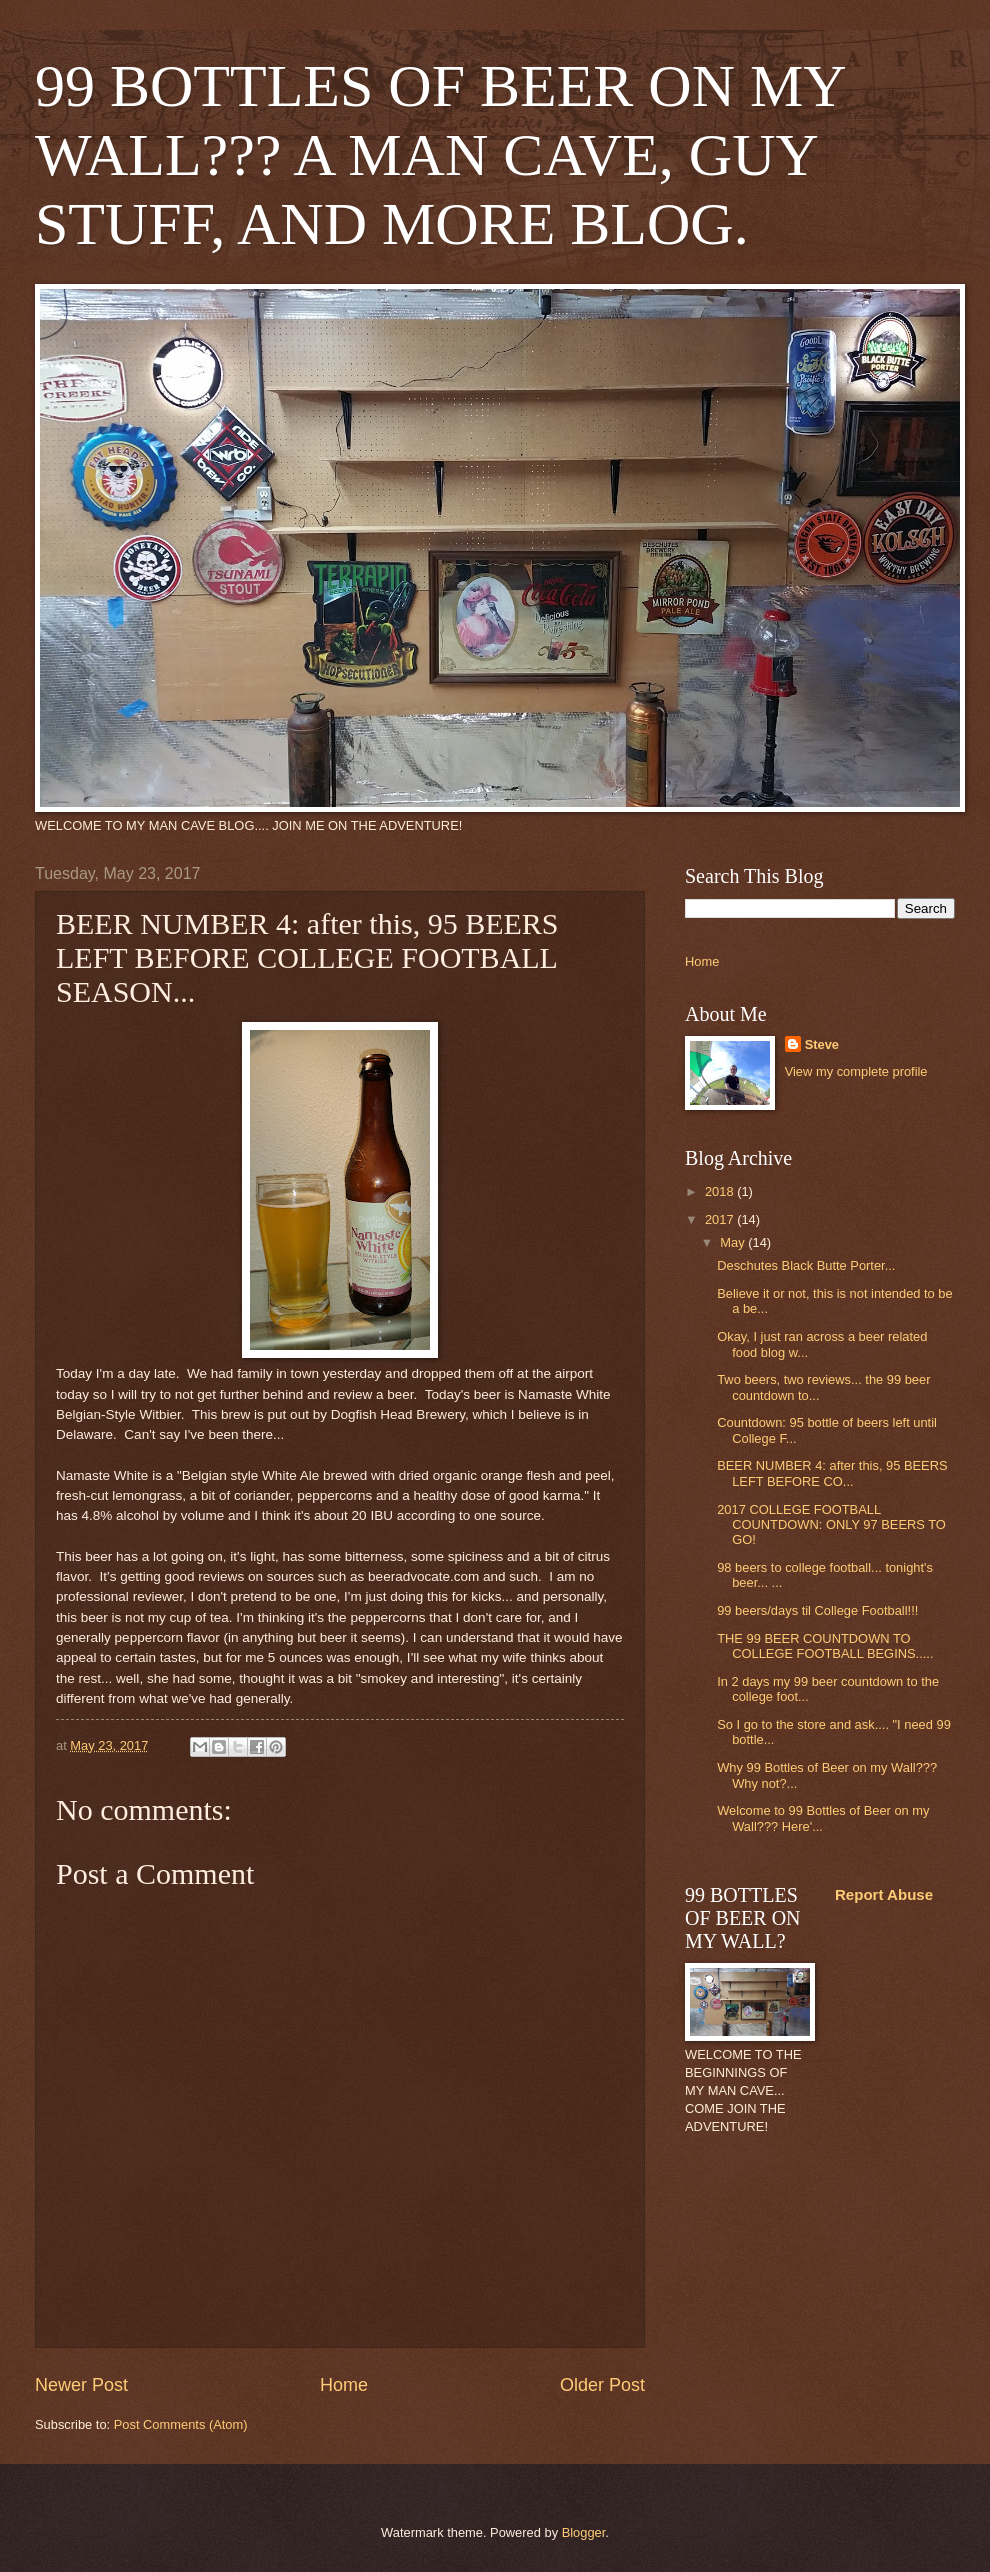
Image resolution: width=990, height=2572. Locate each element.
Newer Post (81, 2385)
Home (344, 2385)
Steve (822, 1044)
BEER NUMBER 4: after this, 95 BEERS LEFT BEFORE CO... (832, 1473)
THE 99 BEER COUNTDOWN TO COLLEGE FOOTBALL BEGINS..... (825, 1646)
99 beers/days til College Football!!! (817, 1610)
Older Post (602, 2385)
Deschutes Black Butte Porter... (806, 1265)
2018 (721, 1191)
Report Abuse (884, 1894)
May (734, 1242)
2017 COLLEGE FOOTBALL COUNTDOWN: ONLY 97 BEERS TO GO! (831, 1525)
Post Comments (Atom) (181, 2424)
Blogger (584, 2532)
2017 (721, 1219)
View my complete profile (856, 1071)
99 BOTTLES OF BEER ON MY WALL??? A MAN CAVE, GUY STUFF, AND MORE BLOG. (439, 155)
